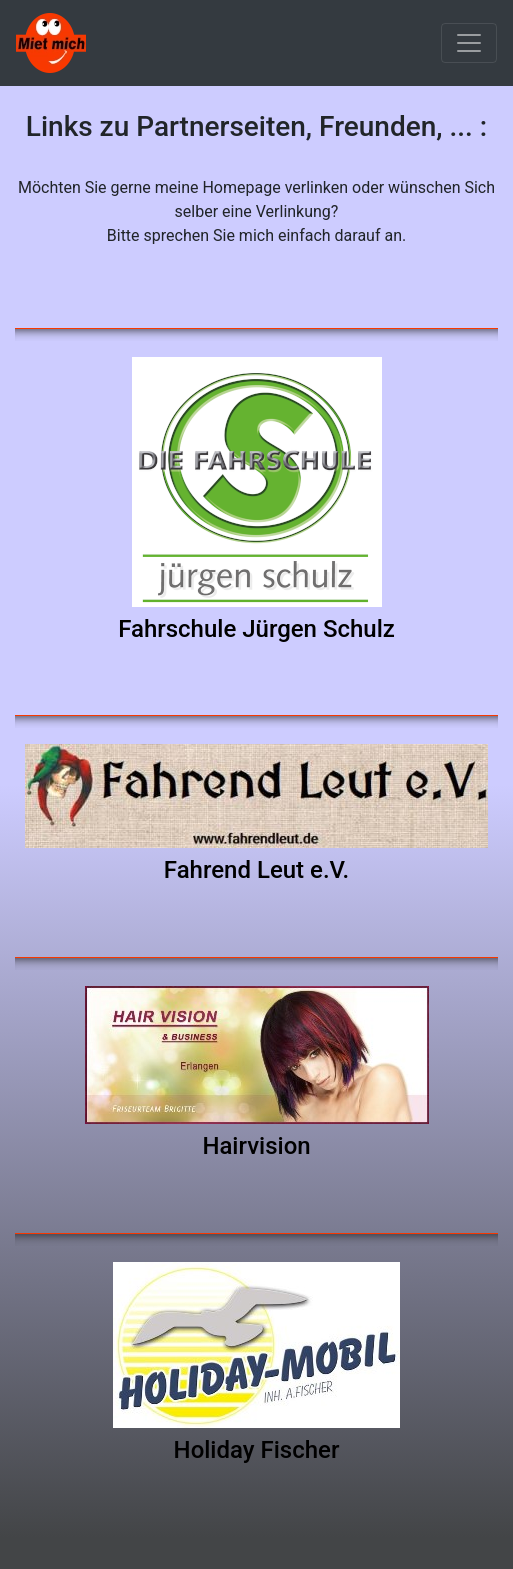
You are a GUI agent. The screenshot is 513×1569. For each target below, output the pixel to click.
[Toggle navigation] (469, 43)
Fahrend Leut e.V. (256, 870)
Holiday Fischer (257, 1450)
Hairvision (256, 1146)
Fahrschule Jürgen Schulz (256, 629)
